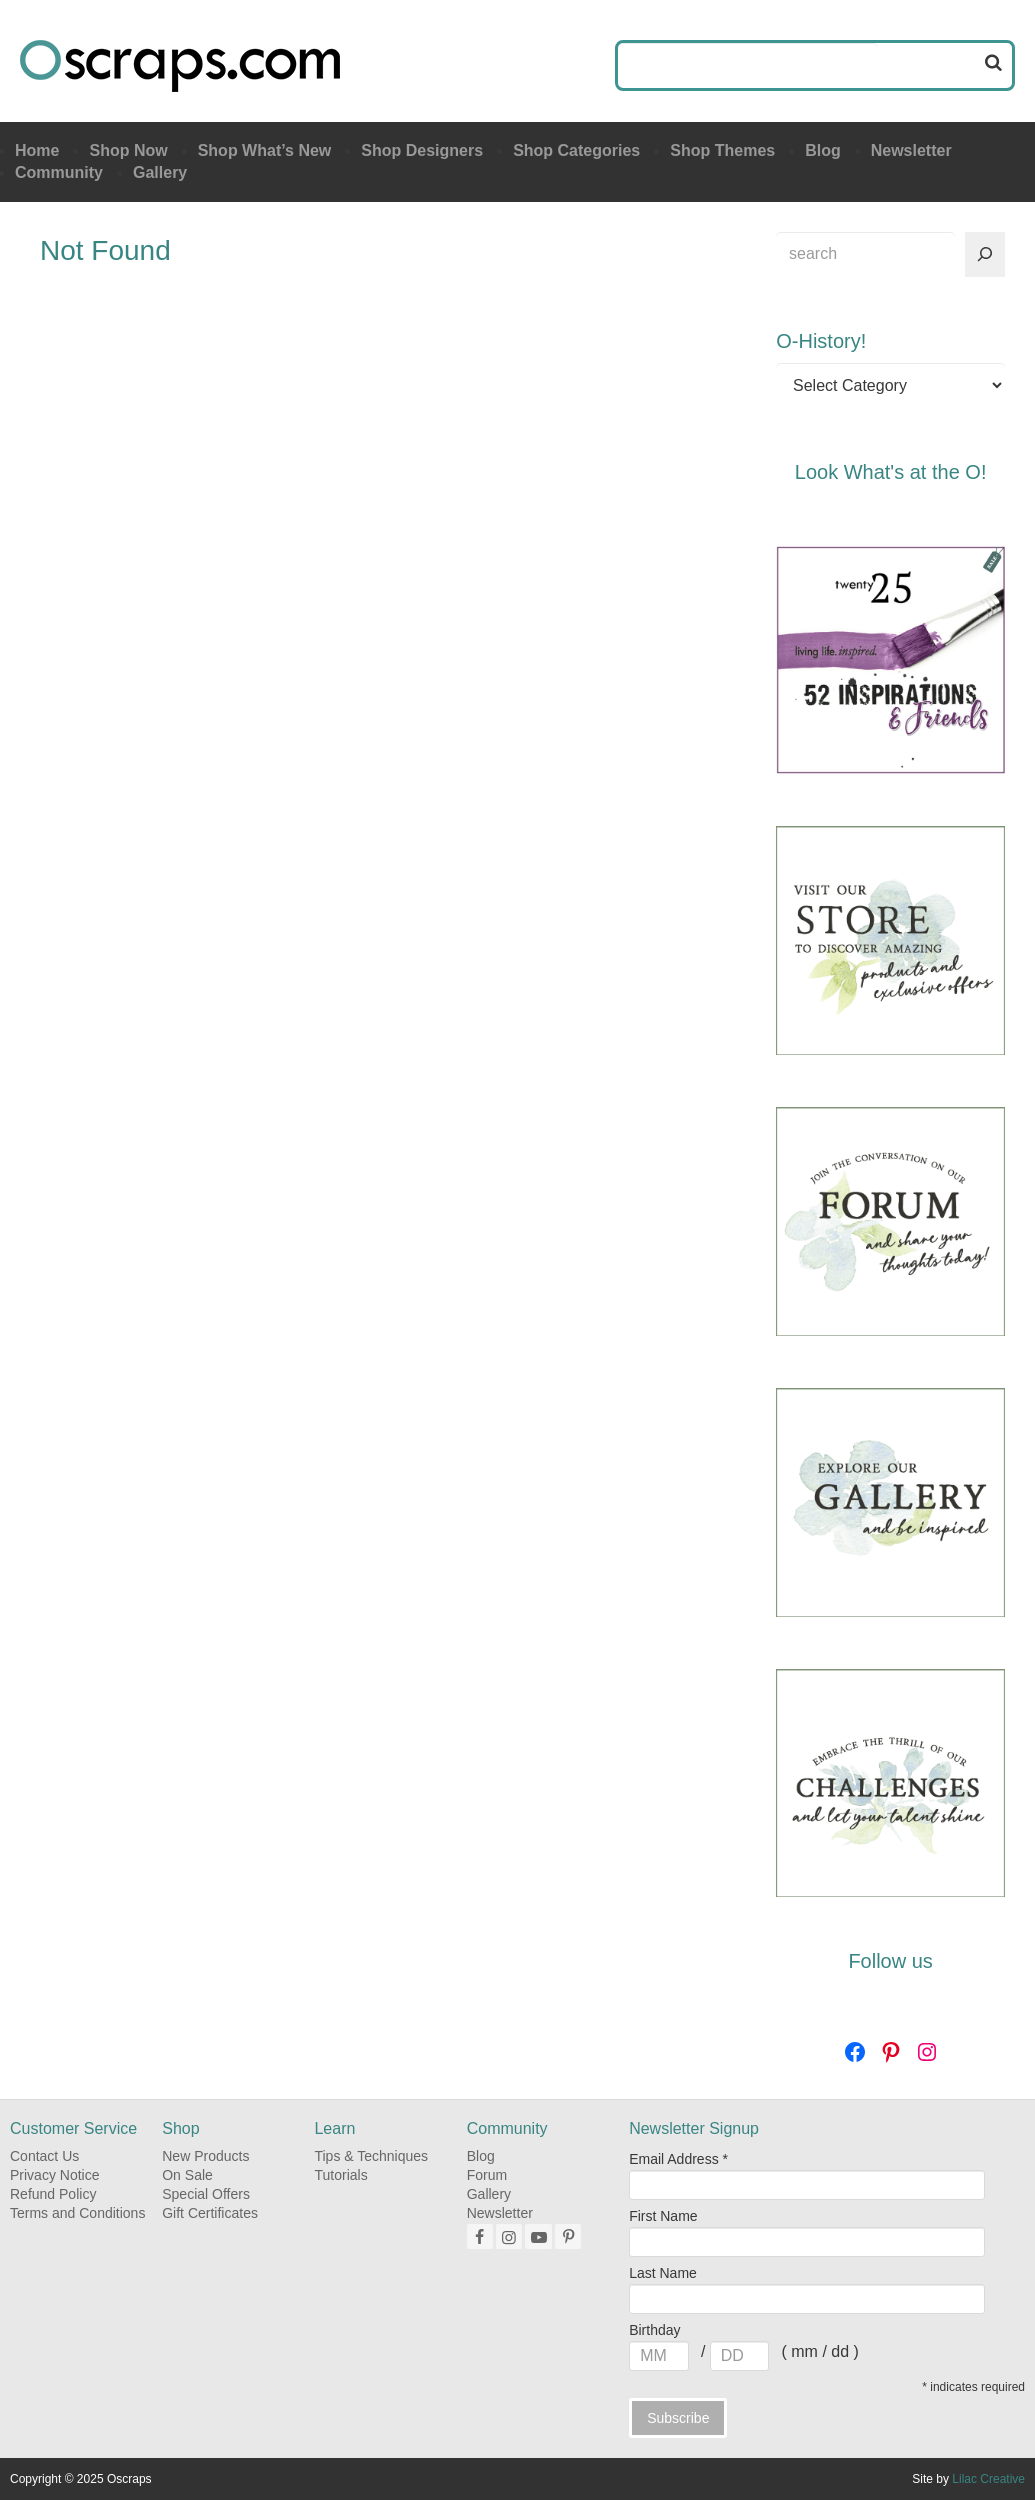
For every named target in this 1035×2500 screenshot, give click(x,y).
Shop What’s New (265, 150)
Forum (487, 2175)
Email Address (678, 2159)
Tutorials (340, 2175)
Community (59, 172)
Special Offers (206, 2194)
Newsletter (911, 150)
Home (37, 150)
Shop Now (128, 150)
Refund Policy (53, 2194)
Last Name (663, 2273)
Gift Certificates (210, 2213)
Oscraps (180, 66)
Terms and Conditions (77, 2213)
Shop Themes (722, 150)
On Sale (187, 2175)
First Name (663, 2216)
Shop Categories (576, 150)
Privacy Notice (54, 2175)
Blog (823, 150)
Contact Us (44, 2156)
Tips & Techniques (371, 2156)
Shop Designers (422, 150)
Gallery (160, 172)
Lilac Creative (988, 2479)
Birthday (654, 2330)
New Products (205, 2156)
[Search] (985, 254)
